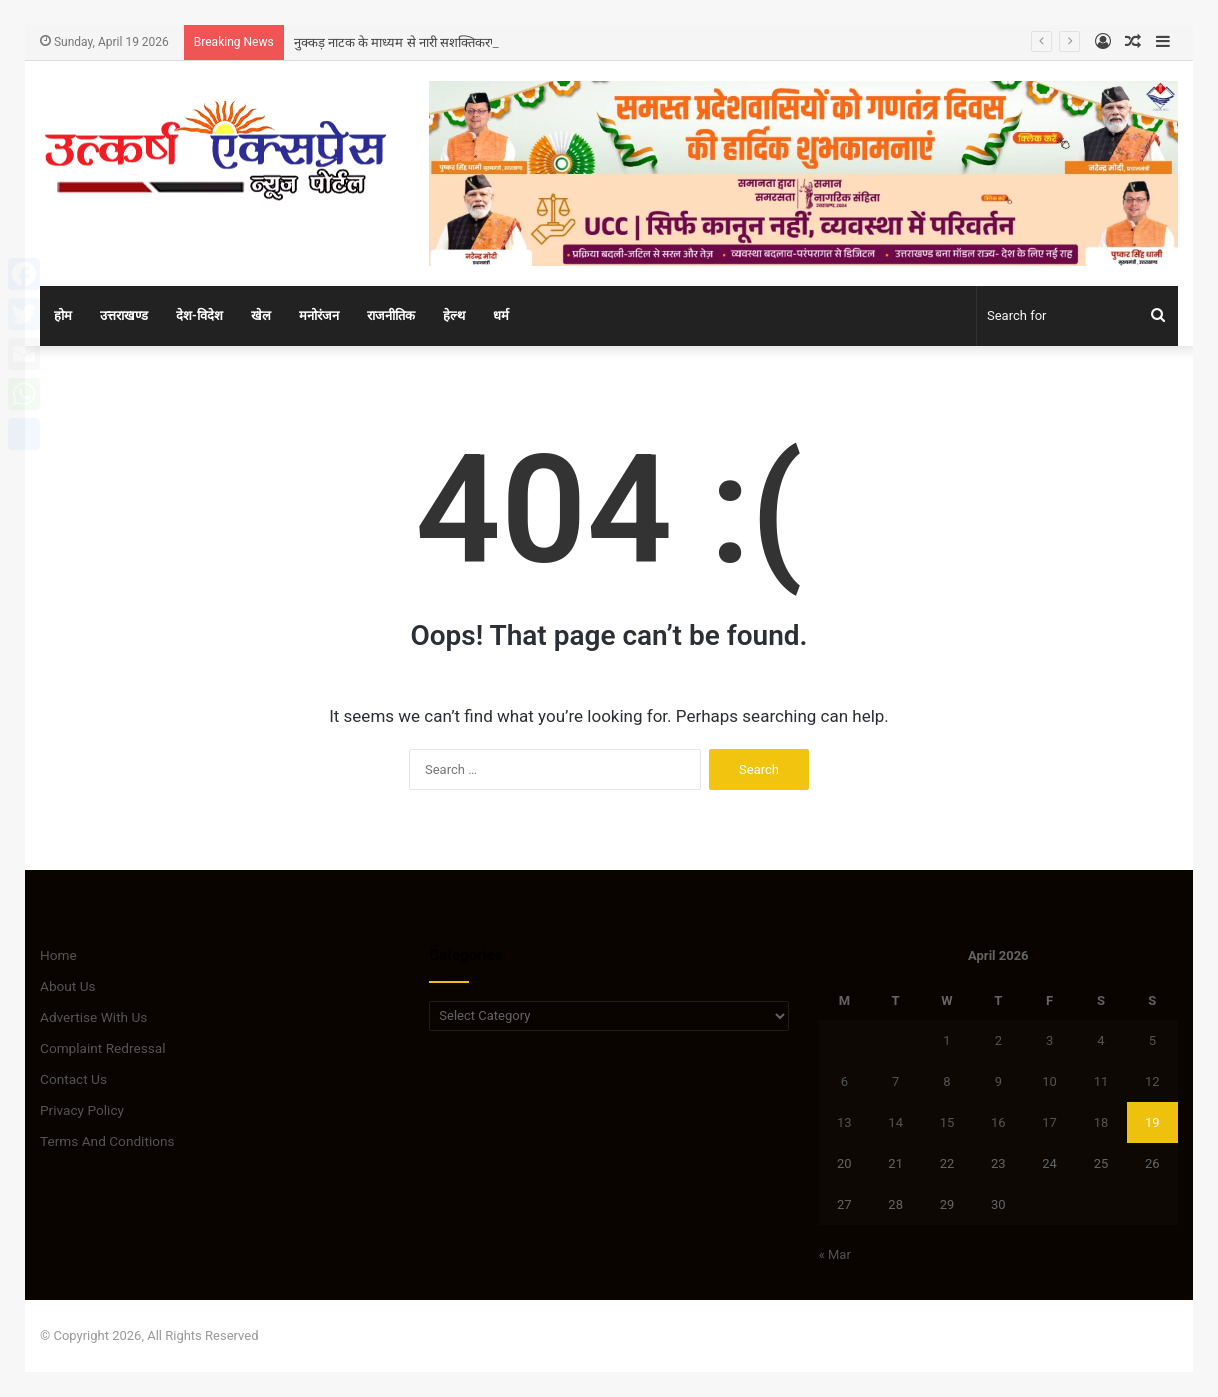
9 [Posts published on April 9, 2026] (998, 1081)
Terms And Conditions (107, 1141)
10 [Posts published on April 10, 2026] (1049, 1081)
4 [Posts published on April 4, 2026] (1100, 1040)
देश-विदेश (199, 315)
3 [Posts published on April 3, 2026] (1049, 1040)
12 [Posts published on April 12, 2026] (1152, 1081)
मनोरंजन (319, 315)
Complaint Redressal (103, 1048)
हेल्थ (454, 315)
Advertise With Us (93, 1017)
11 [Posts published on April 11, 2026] (1101, 1081)
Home (58, 955)
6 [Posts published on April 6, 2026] (844, 1081)
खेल (261, 315)
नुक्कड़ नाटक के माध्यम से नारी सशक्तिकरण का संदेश (419, 42)
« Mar (835, 1254)
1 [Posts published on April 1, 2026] (946, 1040)
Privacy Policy (82, 1110)
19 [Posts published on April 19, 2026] (1152, 1122)
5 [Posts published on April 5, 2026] (1152, 1040)
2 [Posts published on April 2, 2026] (998, 1040)
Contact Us (73, 1079)
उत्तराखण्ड (124, 315)
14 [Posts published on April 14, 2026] (895, 1122)
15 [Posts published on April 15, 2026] (947, 1122)
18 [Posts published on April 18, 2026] (1101, 1122)
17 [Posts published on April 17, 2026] (1049, 1122)
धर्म (501, 315)
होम (63, 315)
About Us (68, 986)
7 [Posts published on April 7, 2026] (895, 1081)
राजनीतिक (391, 315)
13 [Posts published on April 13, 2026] (844, 1122)
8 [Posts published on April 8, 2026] (946, 1081)
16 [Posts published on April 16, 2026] (998, 1122)
